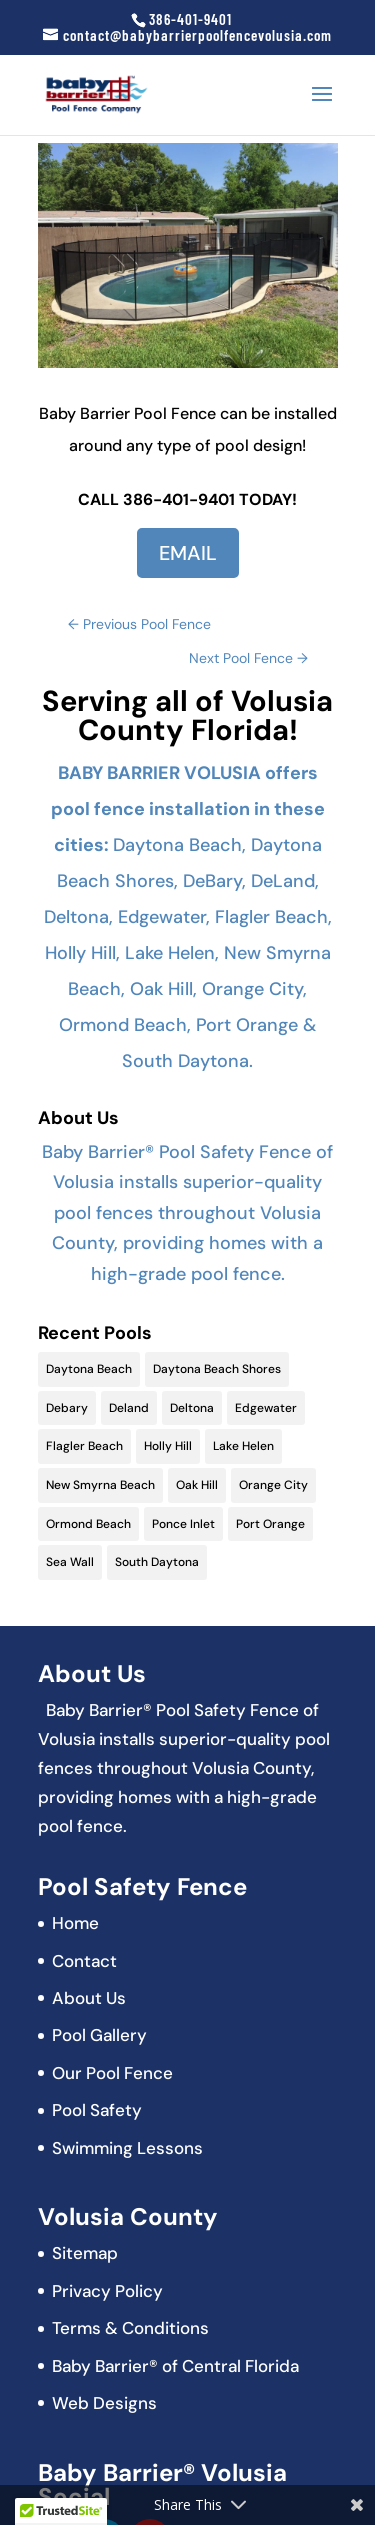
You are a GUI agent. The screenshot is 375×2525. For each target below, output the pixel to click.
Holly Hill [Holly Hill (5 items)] (168, 1446)
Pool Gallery (99, 2035)
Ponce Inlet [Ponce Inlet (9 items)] (183, 1524)
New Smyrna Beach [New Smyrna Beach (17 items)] (100, 1485)
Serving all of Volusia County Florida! (187, 715)
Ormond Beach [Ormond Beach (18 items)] (88, 1524)
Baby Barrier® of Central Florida (175, 2366)
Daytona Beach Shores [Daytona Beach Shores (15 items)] (217, 1369)
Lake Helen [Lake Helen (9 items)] (243, 1446)
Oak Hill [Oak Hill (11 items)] (197, 1485)
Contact (84, 1961)
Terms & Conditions (130, 2328)
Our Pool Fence (112, 2073)
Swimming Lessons (127, 2148)
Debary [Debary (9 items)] (67, 1408)
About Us (89, 1998)
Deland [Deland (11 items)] (129, 1408)
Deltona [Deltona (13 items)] (192, 1408)
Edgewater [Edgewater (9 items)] (266, 1408)
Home (75, 1923)
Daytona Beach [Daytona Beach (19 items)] (89, 1369)
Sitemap (85, 2253)
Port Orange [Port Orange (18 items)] (270, 1524)
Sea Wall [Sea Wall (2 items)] (70, 1562)
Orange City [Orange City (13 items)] (273, 1485)
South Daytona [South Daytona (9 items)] (157, 1562)
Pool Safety (97, 2110)
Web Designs (104, 2403)
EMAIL (188, 553)
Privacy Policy (107, 2291)
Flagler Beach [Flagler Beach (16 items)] (84, 1446)
